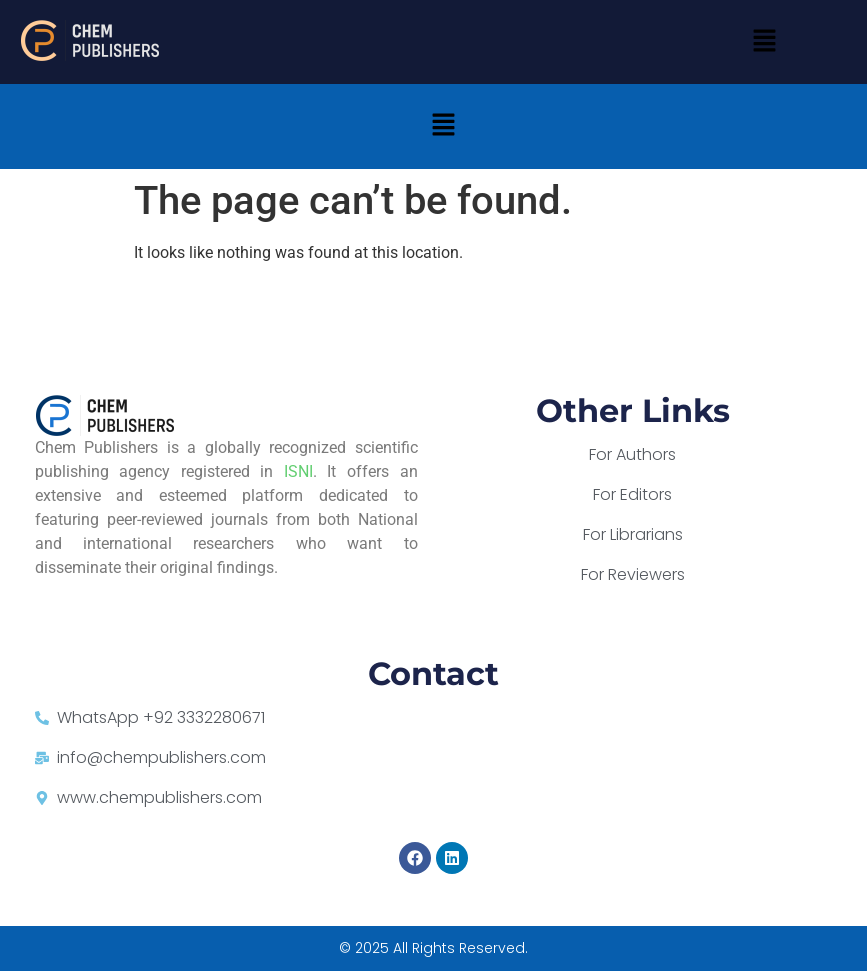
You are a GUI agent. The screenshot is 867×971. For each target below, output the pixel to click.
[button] (764, 42)
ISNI (298, 471)
